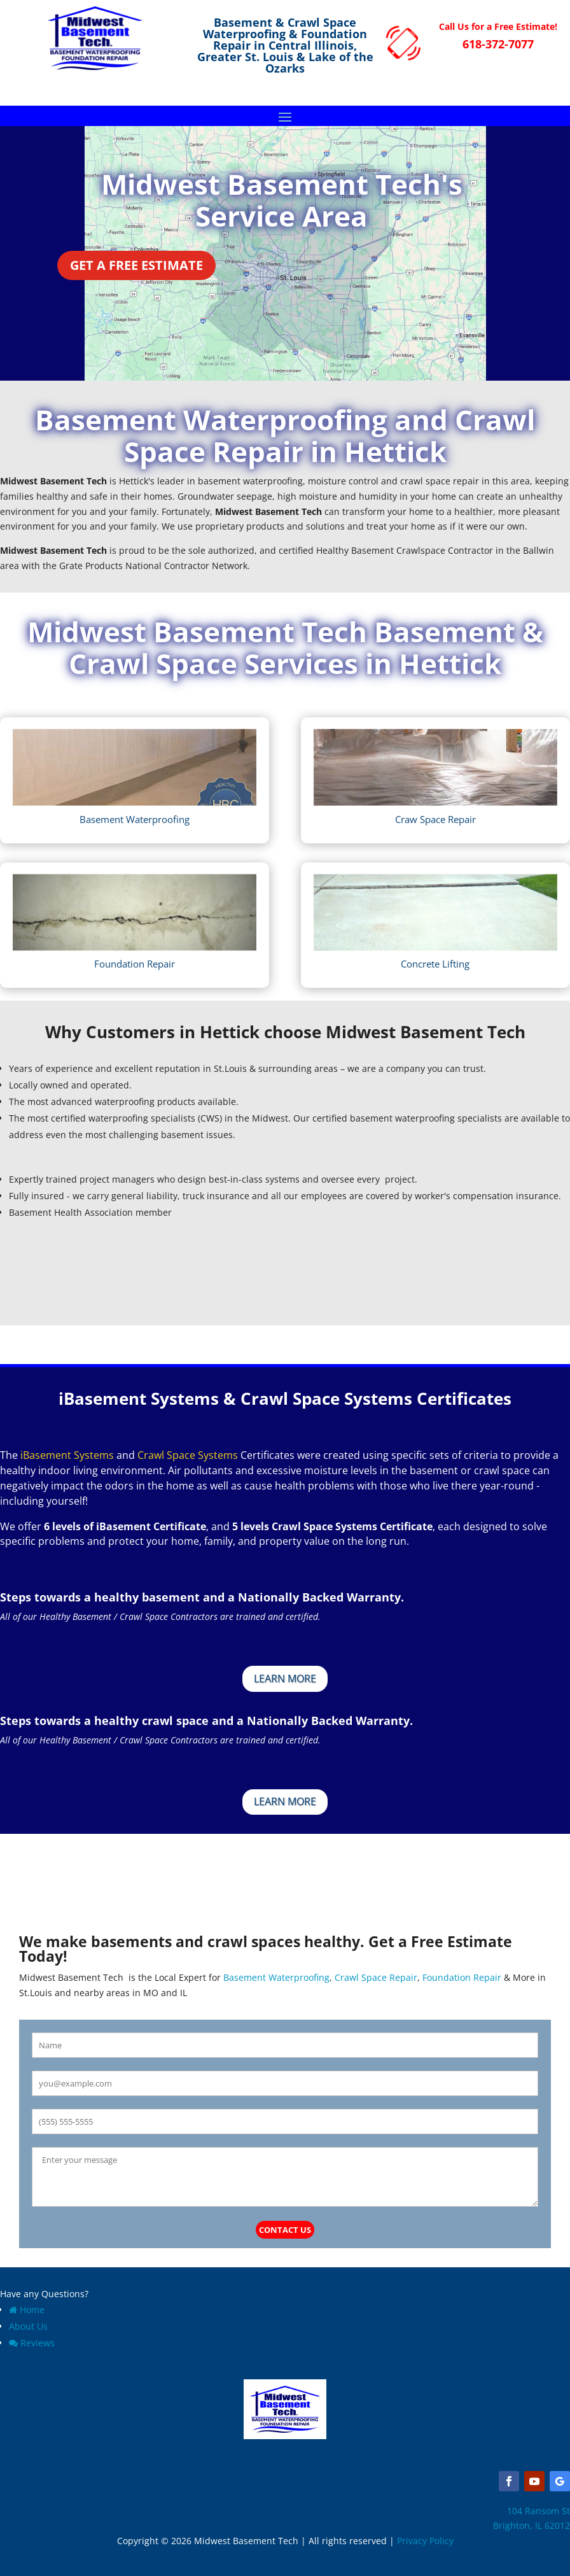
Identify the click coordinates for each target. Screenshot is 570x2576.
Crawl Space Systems (187, 1455)
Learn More (285, 1679)
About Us (28, 2326)
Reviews (32, 2343)
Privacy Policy (425, 2541)
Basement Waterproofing (275, 1977)
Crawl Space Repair (376, 1977)
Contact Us (285, 2229)
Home (27, 2310)
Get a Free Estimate (136, 265)
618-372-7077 (498, 44)
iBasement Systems (67, 1455)
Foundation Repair (461, 1977)
